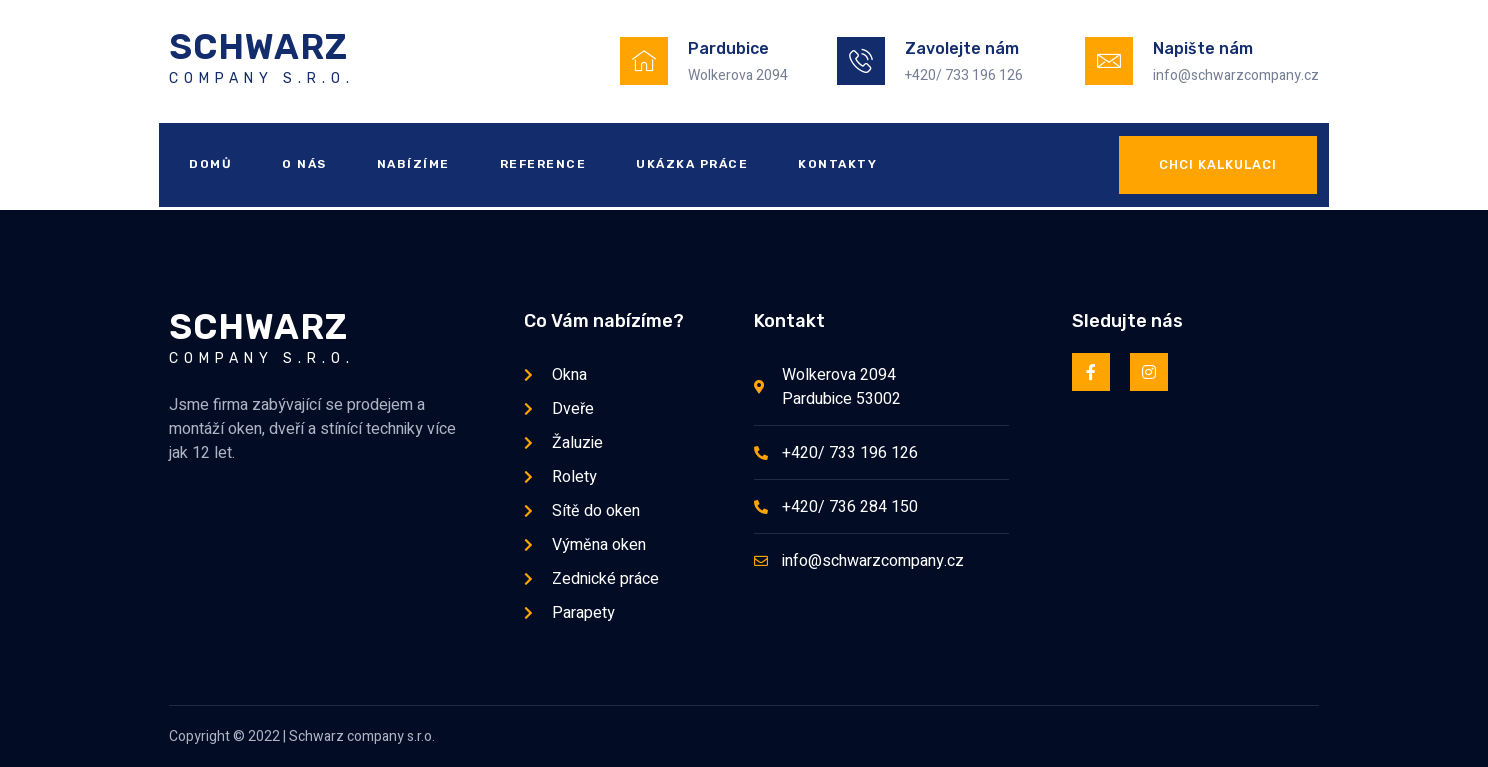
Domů (210, 164)
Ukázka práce (692, 164)
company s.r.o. (262, 78)
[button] (1218, 165)
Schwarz (258, 47)
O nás (304, 164)
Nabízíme (413, 164)
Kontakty (837, 164)
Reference (543, 164)
